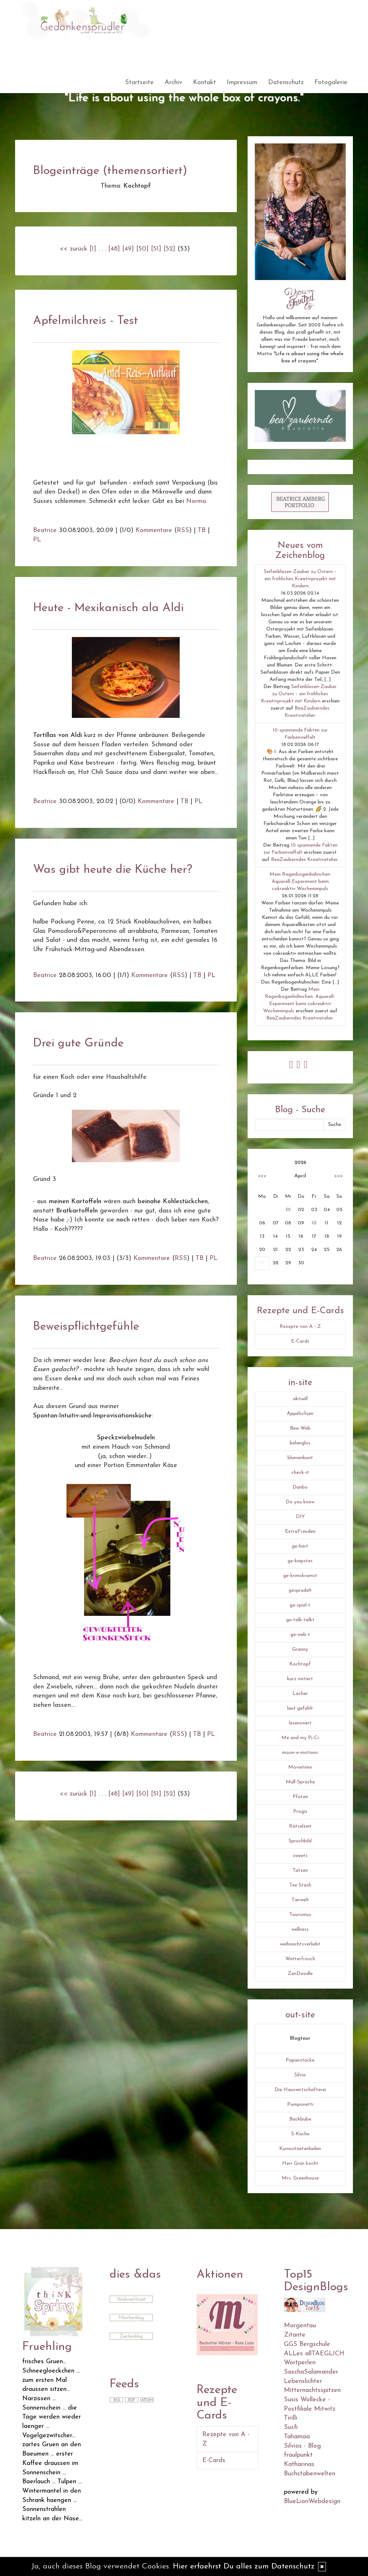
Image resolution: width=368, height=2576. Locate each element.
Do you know (300, 1502)
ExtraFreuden (300, 1531)
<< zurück (73, 249)
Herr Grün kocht (300, 2163)
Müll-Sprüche (300, 1782)
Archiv (173, 82)
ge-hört (300, 1546)
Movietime (300, 1767)
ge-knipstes (300, 1561)
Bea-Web (300, 1428)
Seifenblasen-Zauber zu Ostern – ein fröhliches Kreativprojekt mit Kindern (300, 579)
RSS (183, 530)
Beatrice (45, 530)
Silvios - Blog (302, 2446)
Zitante (294, 2335)
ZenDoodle (300, 1973)
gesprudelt (300, 1590)
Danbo (300, 1487)
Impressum (242, 82)
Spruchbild (300, 1841)
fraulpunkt (298, 2455)
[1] (92, 249)
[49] (128, 249)
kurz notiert (300, 1679)
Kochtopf (300, 1664)
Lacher (300, 1693)
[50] (142, 249)
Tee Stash (300, 1885)
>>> (338, 1176)
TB (202, 530)
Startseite (139, 82)
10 (314, 1223)
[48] (114, 249)
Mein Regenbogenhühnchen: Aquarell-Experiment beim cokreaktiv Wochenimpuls (300, 881)
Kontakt (204, 82)
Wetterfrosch (300, 1959)
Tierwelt (300, 1900)
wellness (300, 1929)
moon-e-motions (300, 1752)
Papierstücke (300, 2060)
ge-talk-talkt (300, 1620)
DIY (300, 1517)
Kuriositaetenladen (300, 2148)
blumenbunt (300, 1458)
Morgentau (300, 2325)
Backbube (300, 2119)
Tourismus (300, 1914)
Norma (196, 501)
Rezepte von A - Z (300, 1326)
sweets (300, 1855)
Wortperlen (300, 2362)
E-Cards (300, 1341)
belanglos (300, 1443)
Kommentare (153, 530)
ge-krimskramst (300, 1575)
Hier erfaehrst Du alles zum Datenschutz (243, 2566)
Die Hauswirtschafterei (300, 2090)
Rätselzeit (300, 1826)
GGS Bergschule (307, 2344)
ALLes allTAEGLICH (314, 2353)
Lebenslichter (303, 2381)
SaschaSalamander (311, 2372)
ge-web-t (300, 1634)
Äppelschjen (300, 1413)
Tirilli (290, 2418)
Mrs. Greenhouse (300, 2178)
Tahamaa (297, 2436)
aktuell (300, 1399)
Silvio (300, 2075)
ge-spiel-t (300, 1605)
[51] (156, 249)
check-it (300, 1472)
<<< (262, 1176)
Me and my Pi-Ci (300, 1738)
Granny (300, 1649)
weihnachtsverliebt (300, 1944)
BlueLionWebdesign (312, 2501)
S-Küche (300, 2134)
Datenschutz (286, 82)
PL (37, 539)
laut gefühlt (300, 1708)
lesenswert (300, 1723)
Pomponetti (300, 2104)
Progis (300, 1811)
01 (288, 1210)
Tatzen (300, 1870)
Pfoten (300, 1797)
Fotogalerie (331, 82)
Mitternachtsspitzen (312, 2390)
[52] (169, 249)
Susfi (291, 2427)
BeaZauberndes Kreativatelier (304, 859)
